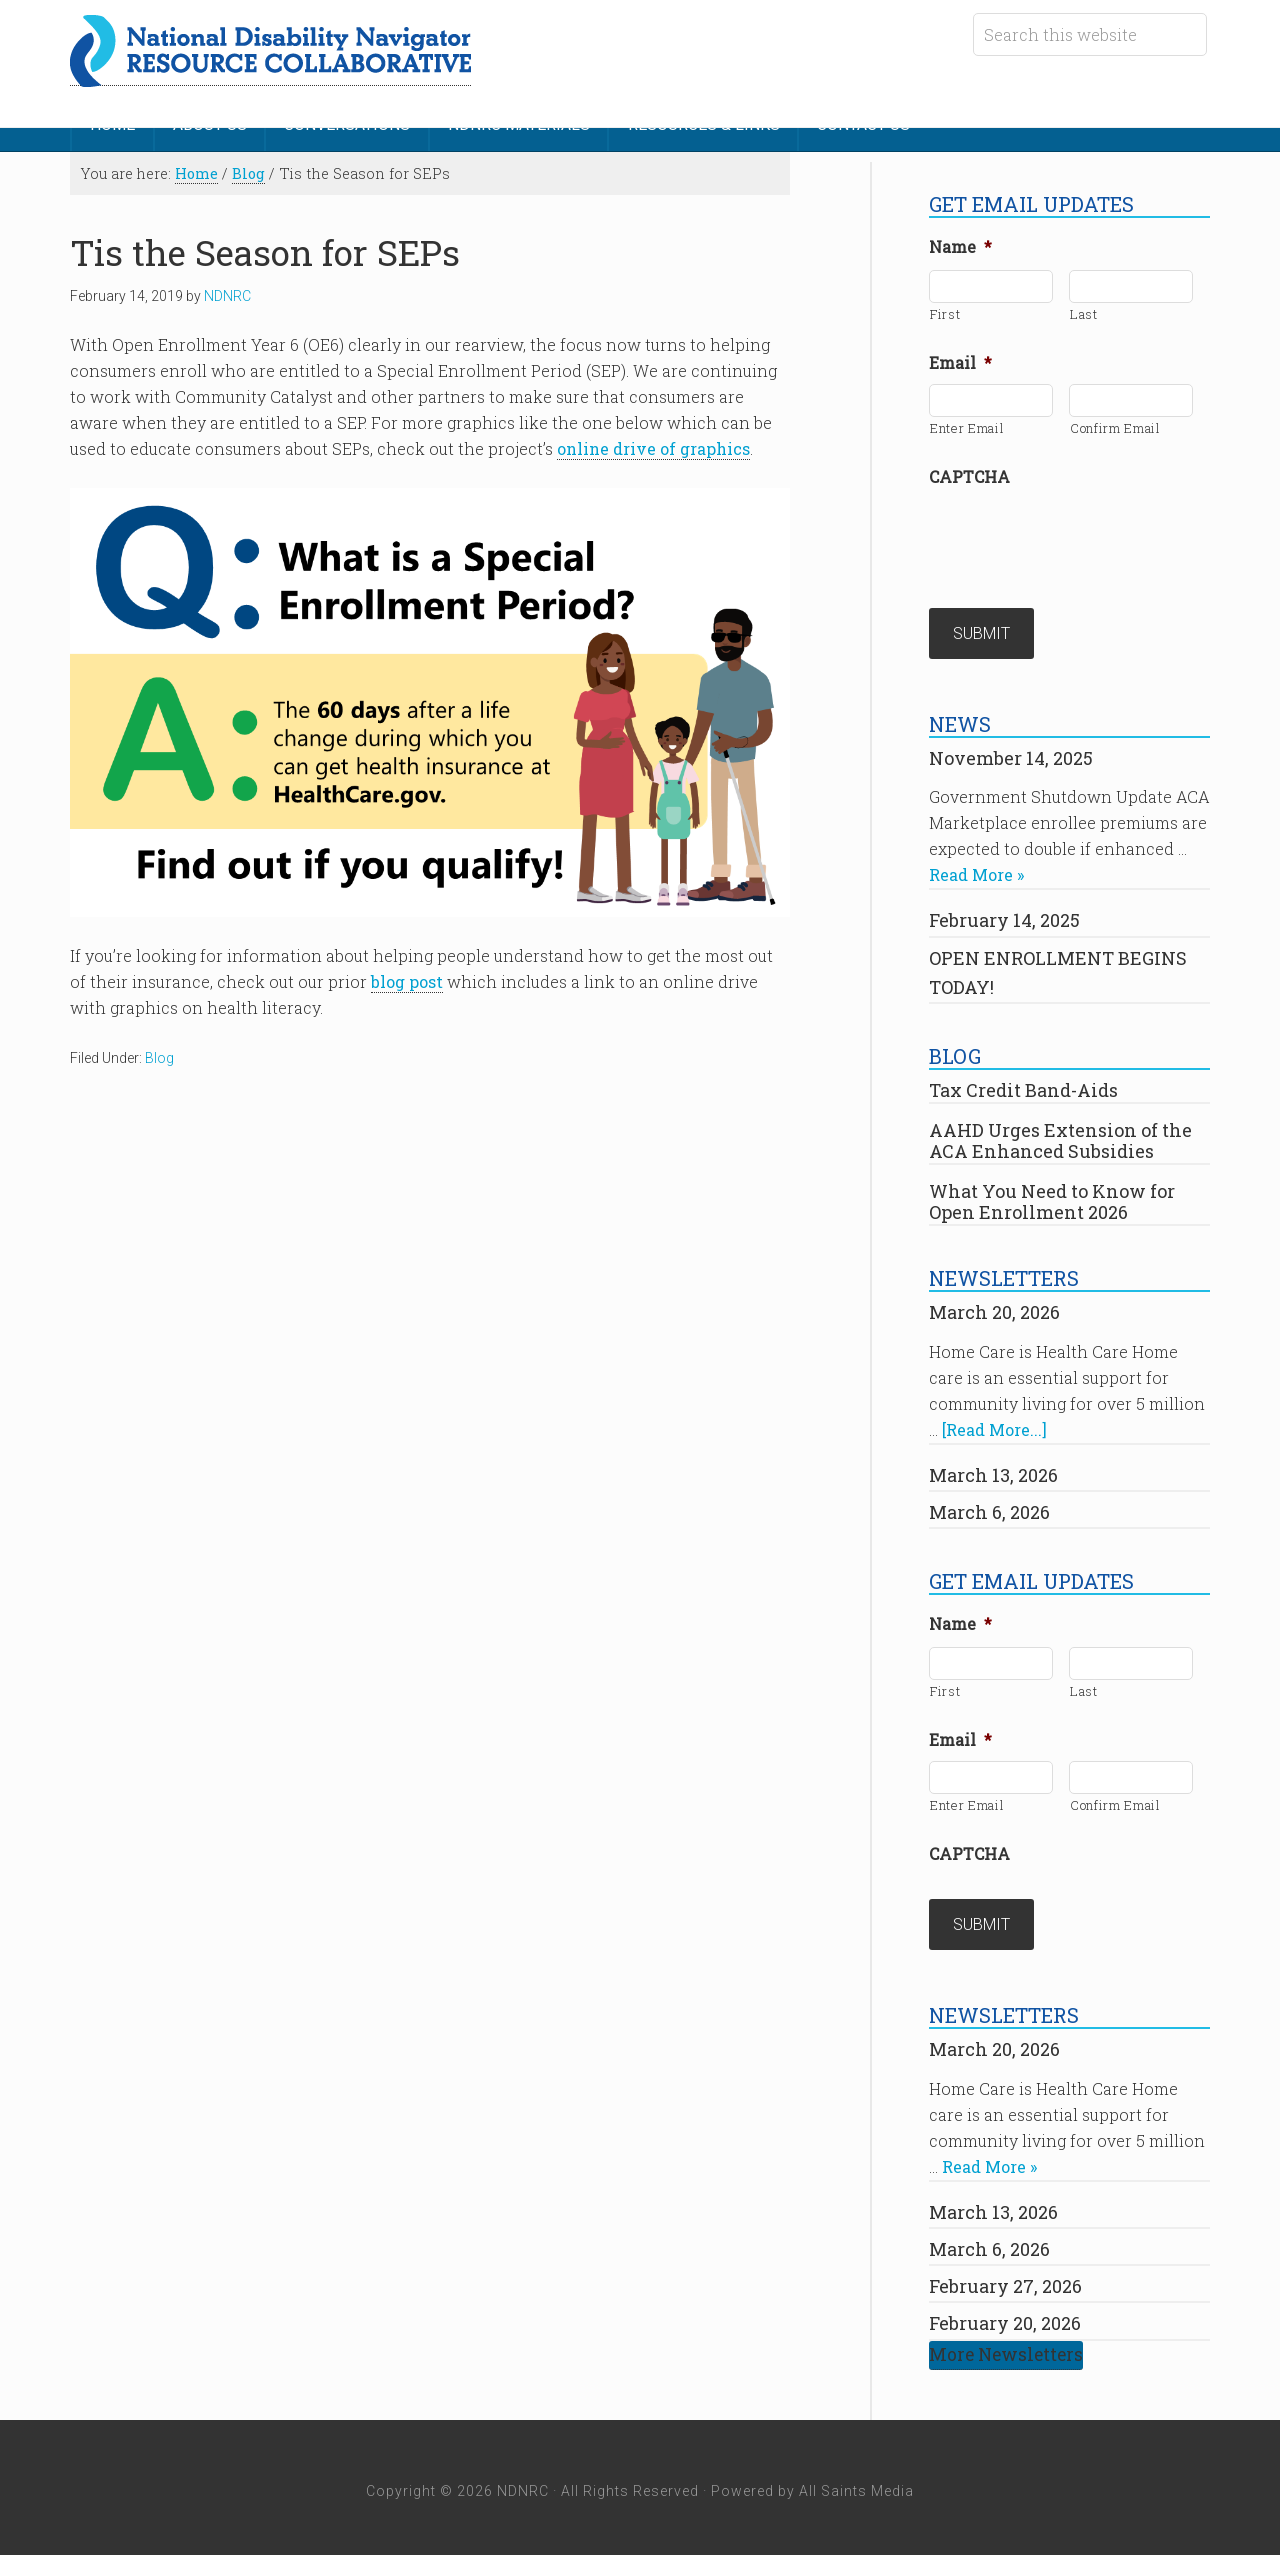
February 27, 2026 (1005, 2278)
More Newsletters (1006, 2346)
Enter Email (967, 425)
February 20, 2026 (1005, 2315)
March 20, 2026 (994, 1307)
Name (960, 244)
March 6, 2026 (989, 1506)
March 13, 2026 (993, 1469)
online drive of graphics (653, 445)
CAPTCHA (969, 474)
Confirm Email (1115, 425)
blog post (407, 978)
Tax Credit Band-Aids (1023, 1085)
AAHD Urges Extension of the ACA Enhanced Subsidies (1060, 1135)
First (945, 311)
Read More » (976, 869)
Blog (159, 1055)
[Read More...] (994, 1423)
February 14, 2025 (1004, 915)
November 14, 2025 (1011, 752)
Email (960, 360)
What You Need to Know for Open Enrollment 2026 (1052, 1196)
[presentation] (1081, 534)
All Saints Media (856, 2483)
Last (1084, 311)
